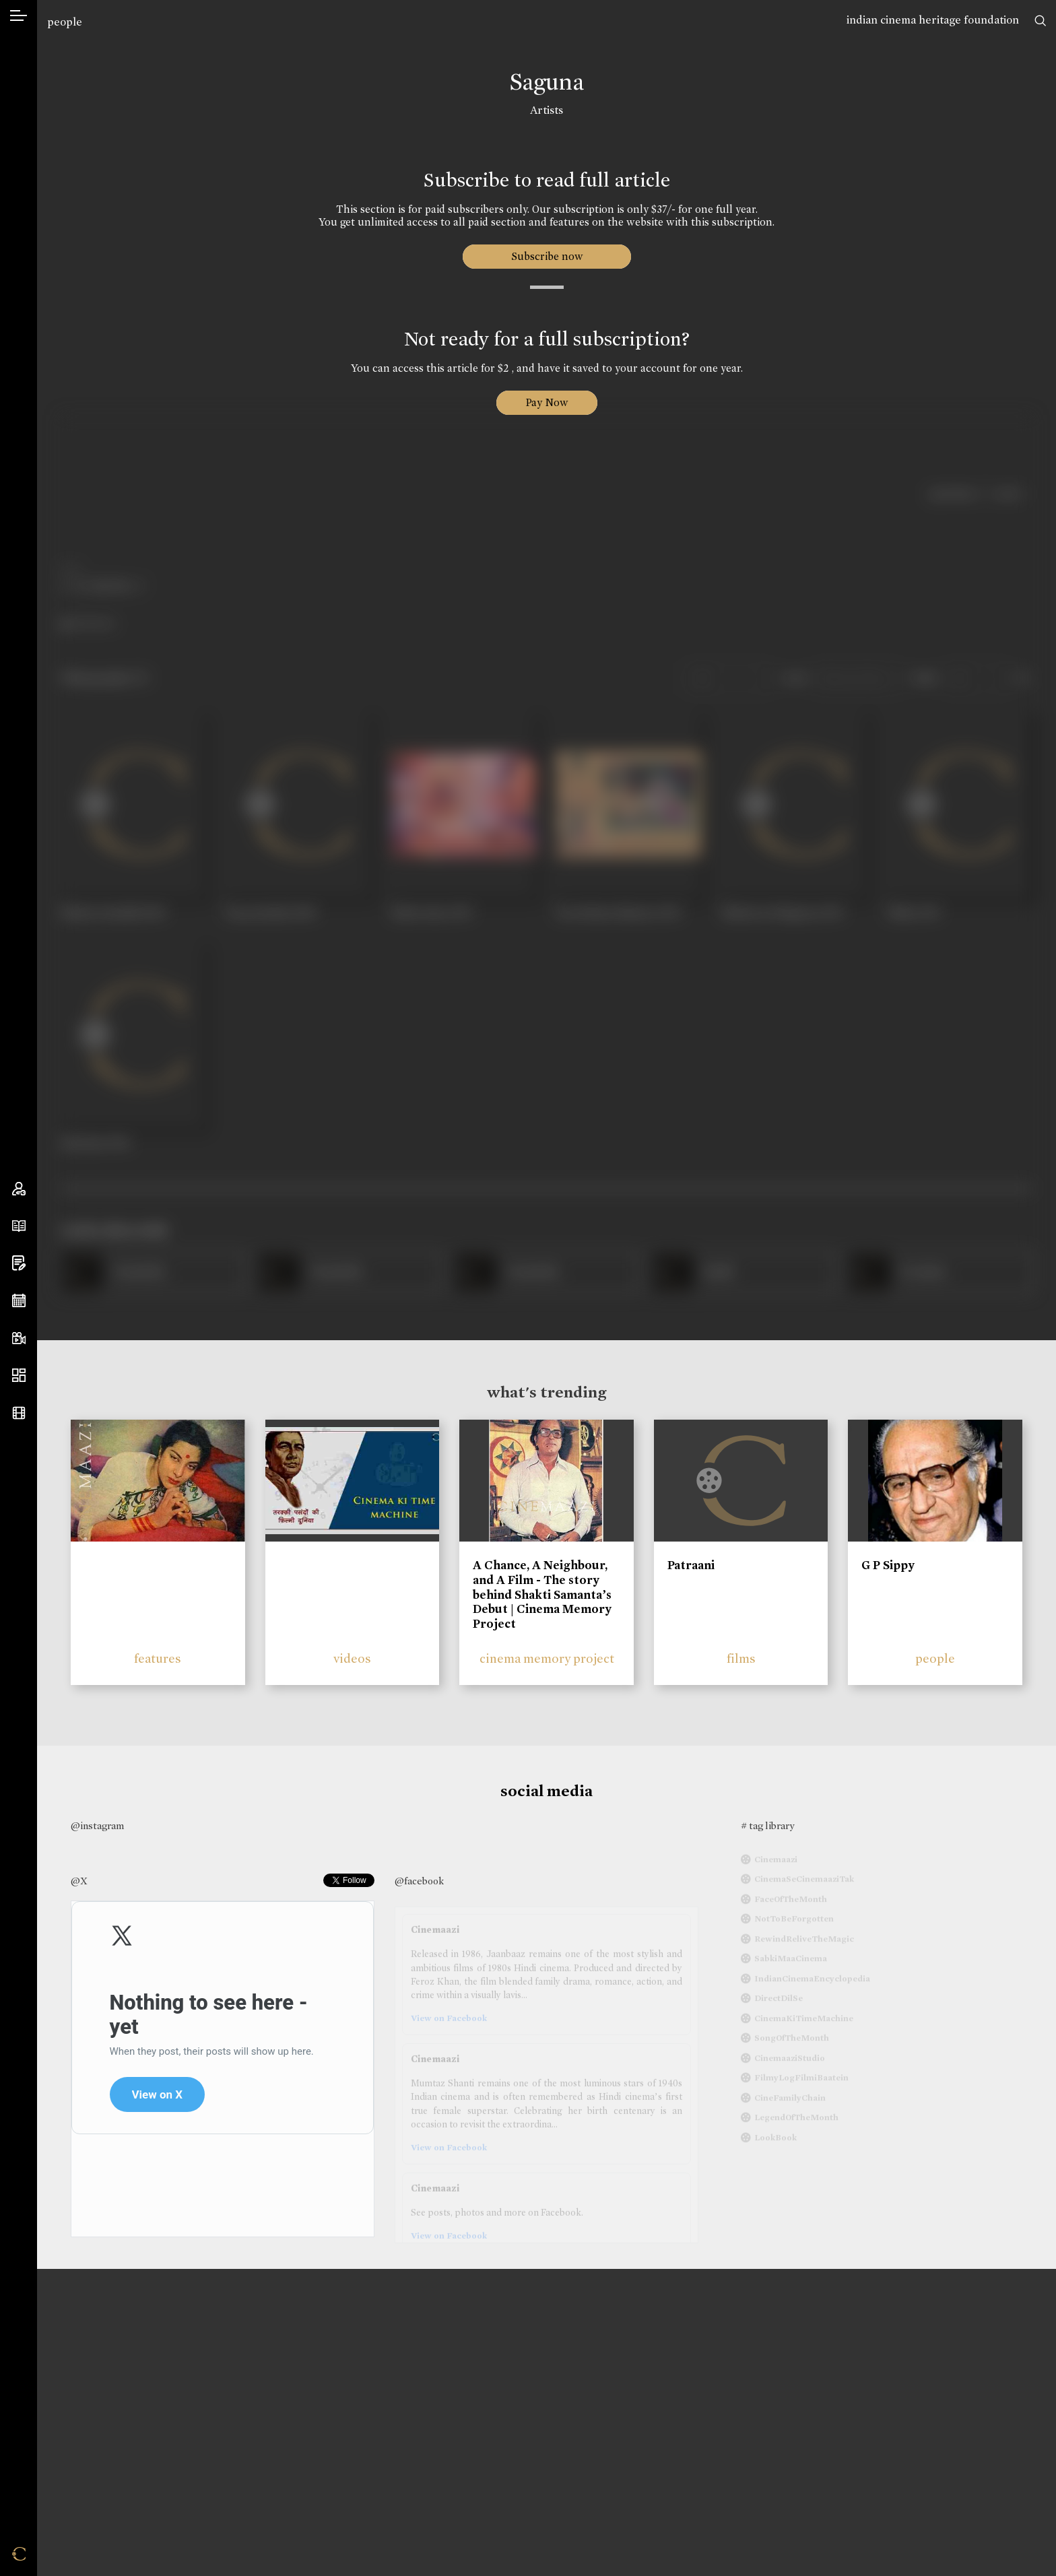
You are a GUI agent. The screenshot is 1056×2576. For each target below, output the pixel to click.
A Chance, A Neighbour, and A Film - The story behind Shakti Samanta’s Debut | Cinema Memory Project (542, 1594)
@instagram (97, 1826)
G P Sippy (888, 1565)
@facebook (419, 1881)
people (64, 22)
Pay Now (546, 402)
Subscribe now (546, 256)
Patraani (691, 1565)
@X (79, 1881)
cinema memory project (547, 1658)
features (157, 1658)
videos (352, 1658)
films (741, 1658)
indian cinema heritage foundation (933, 20)
